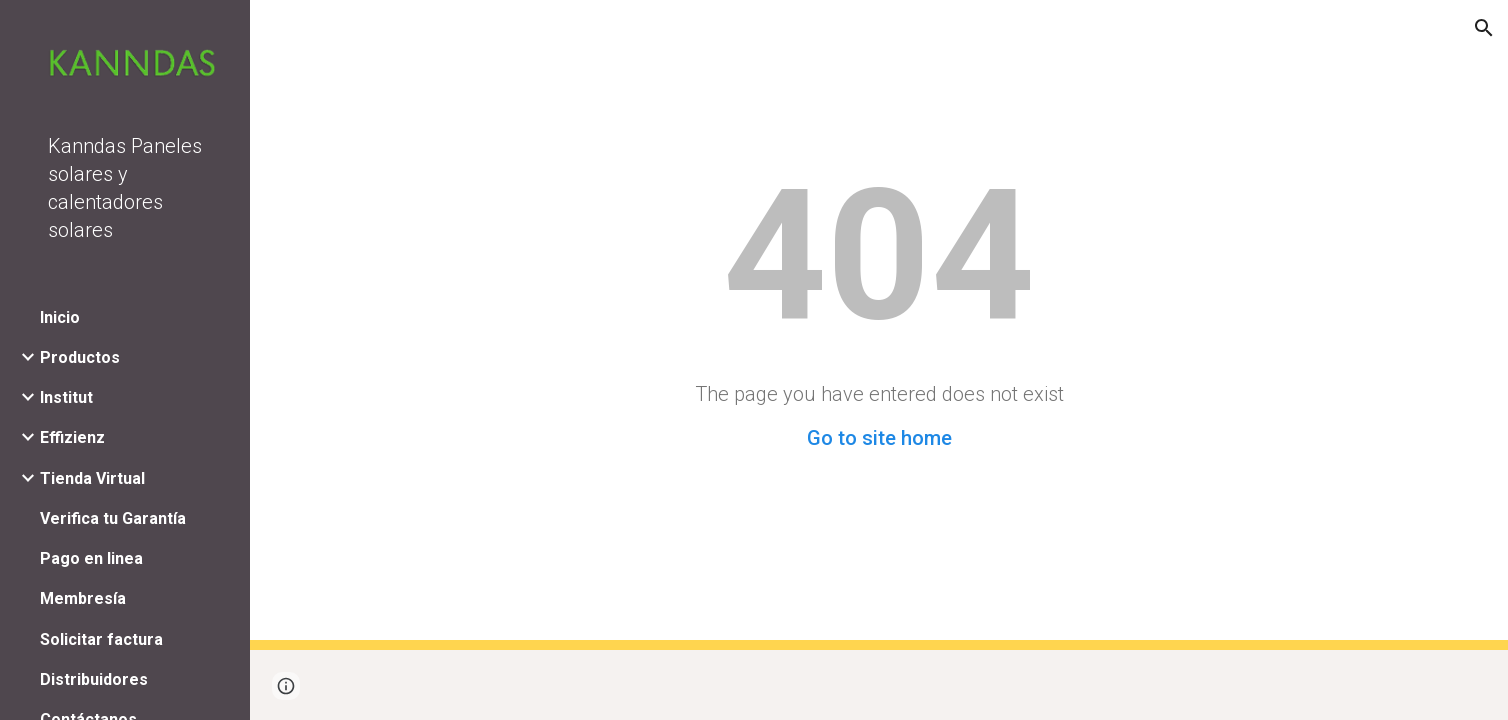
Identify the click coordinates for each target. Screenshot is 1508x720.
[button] (1484, 28)
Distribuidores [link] (94, 679)
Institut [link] (66, 397)
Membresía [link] (83, 598)
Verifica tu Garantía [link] (113, 518)
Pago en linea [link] (91, 558)
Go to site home (879, 438)
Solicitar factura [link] (101, 639)
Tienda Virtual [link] (92, 478)
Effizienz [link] (72, 437)
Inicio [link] (60, 317)
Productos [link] (80, 357)
